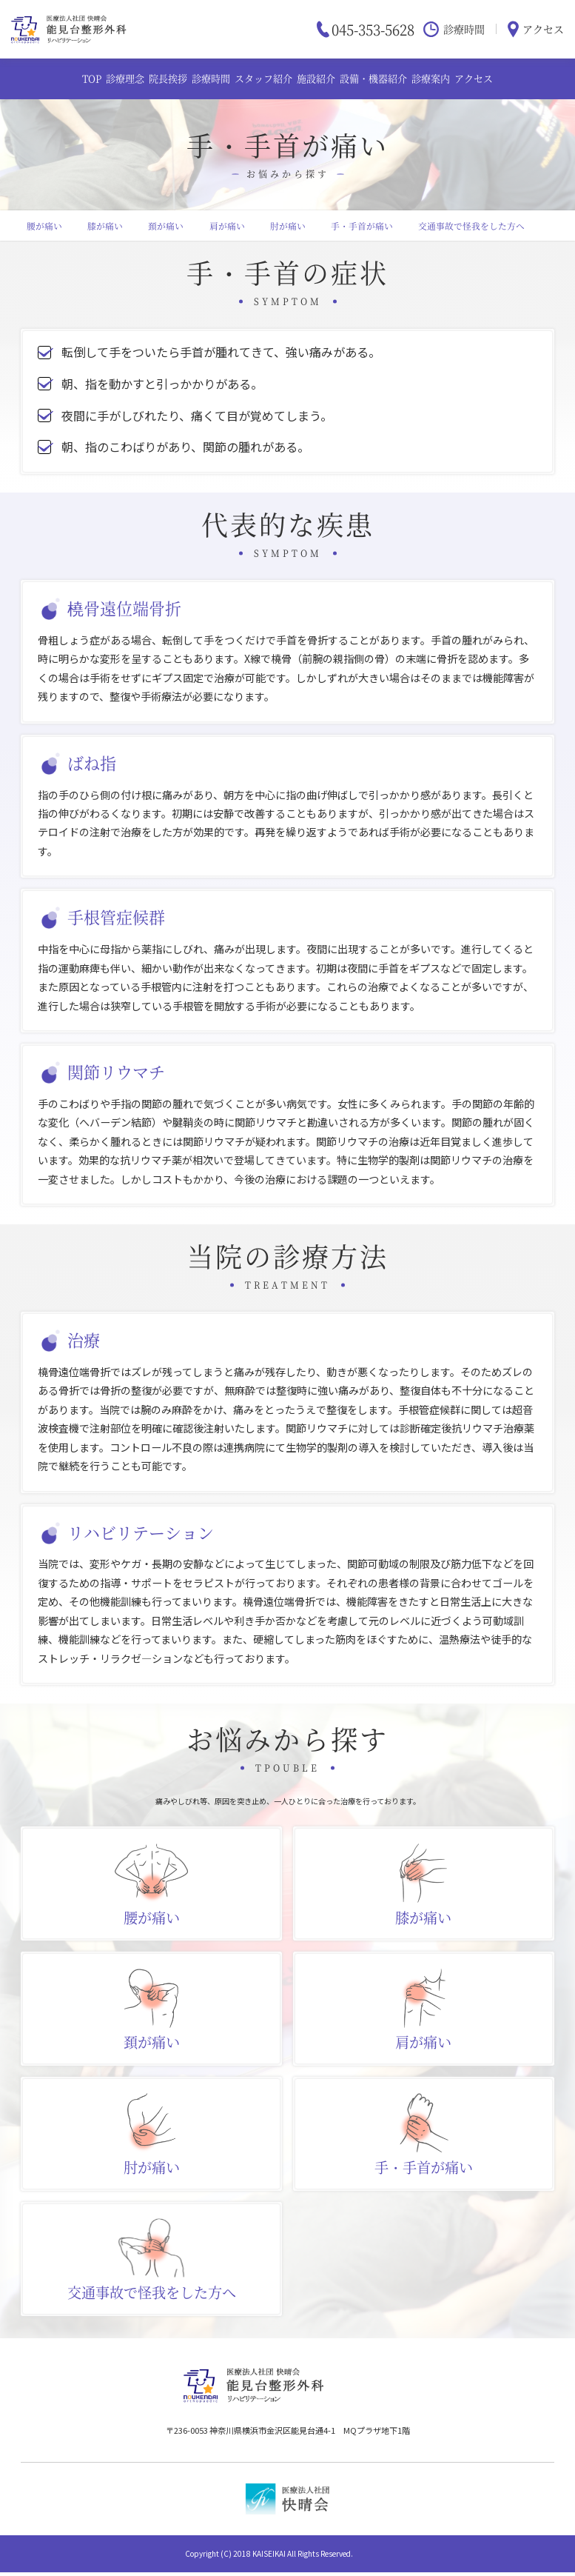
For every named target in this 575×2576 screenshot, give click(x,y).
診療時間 (211, 79)
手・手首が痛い (362, 226)
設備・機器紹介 (373, 79)
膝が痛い (105, 226)
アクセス (473, 79)
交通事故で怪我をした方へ (471, 226)
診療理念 (125, 79)
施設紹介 (316, 79)
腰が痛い (44, 226)
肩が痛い (227, 226)
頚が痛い (166, 226)
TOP (91, 79)
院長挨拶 (168, 79)
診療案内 (430, 79)
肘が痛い (288, 226)
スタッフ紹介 (263, 79)
